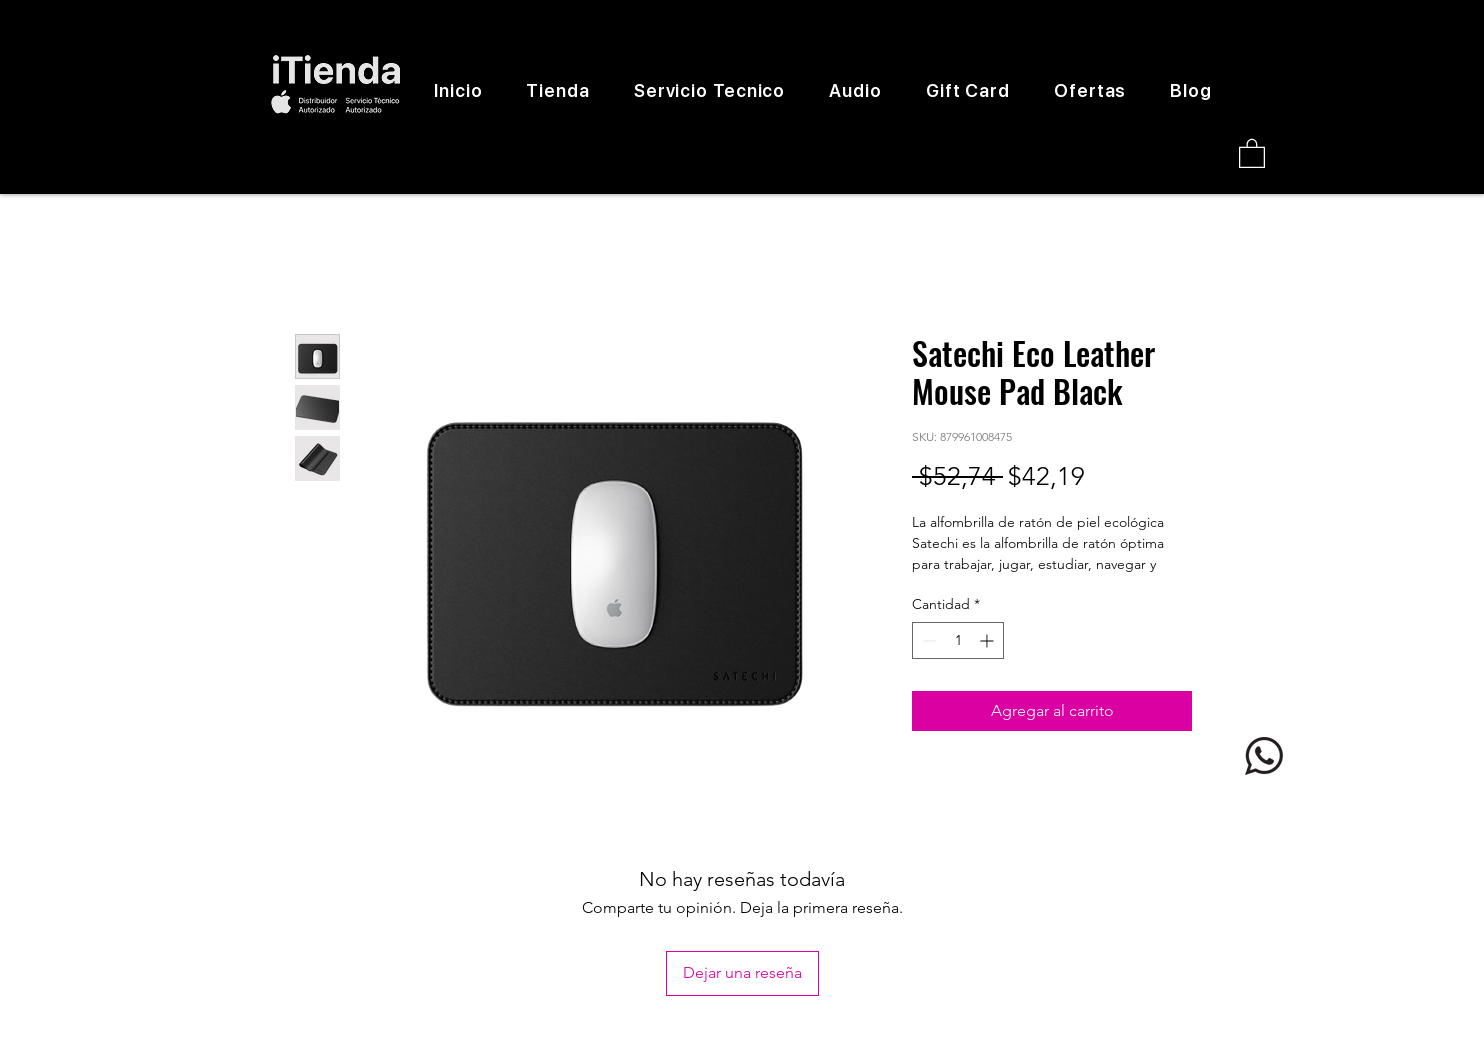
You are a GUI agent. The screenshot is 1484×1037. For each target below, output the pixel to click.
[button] (1252, 152)
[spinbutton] (958, 640)
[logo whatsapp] (1264, 756)
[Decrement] (927, 640)
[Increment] (988, 640)
